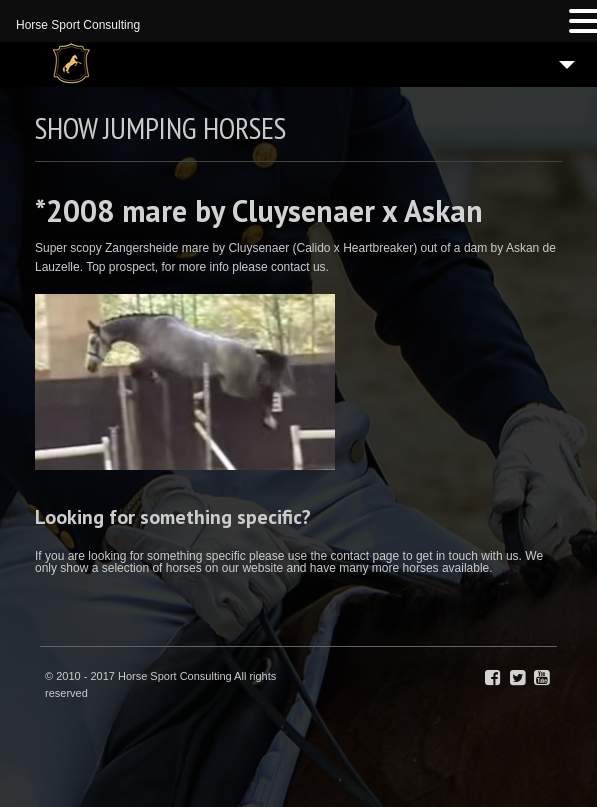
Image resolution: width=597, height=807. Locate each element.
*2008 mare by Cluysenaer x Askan (259, 210)
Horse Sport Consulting (78, 25)
